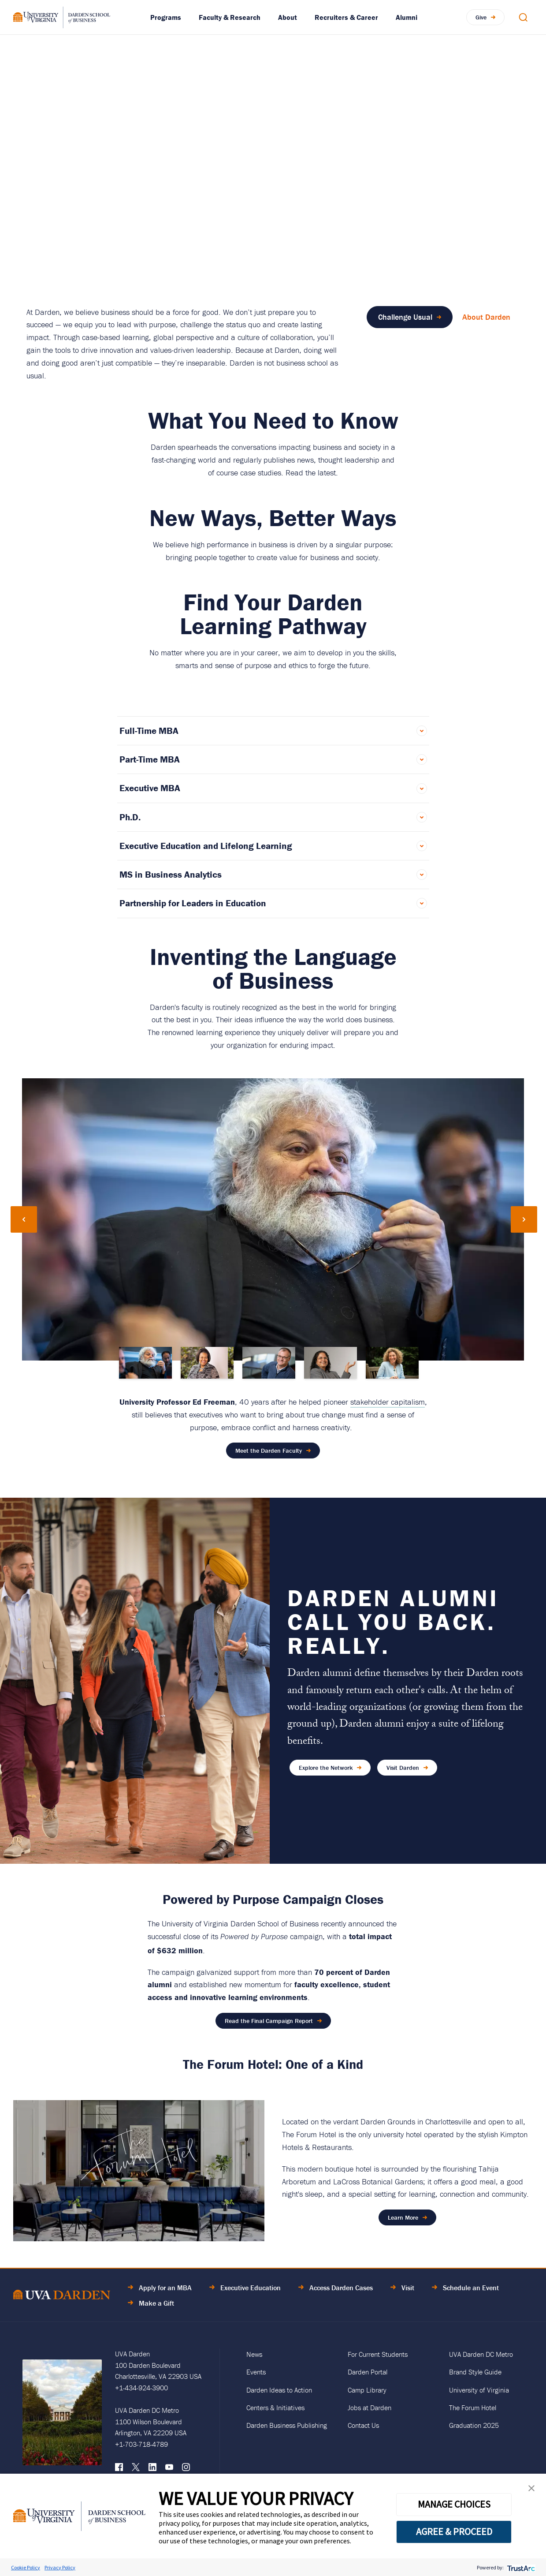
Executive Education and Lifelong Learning (205, 846)
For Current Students (378, 2354)
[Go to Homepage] (61, 17)
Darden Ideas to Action (279, 2389)
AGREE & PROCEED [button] (454, 2531)
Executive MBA (149, 788)
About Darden (486, 317)
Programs (165, 17)
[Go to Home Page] (61, 2296)
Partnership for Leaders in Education (192, 903)
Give (481, 17)
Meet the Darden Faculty (268, 1450)
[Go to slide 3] (268, 1363)
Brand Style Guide (475, 2371)
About (287, 17)
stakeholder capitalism (387, 1402)
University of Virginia (479, 2389)
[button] (531, 2490)
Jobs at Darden (369, 2407)
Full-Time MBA (148, 731)
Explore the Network (326, 1768)
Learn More (403, 2217)
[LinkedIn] (152, 2469)
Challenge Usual (405, 317)
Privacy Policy (60, 2567)
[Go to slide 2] (207, 1363)
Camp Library (367, 2389)
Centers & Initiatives (275, 2407)
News (254, 2354)
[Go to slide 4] (330, 1363)
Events (256, 2371)
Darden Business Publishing (286, 2425)
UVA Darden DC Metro (481, 2354)
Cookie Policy (25, 2567)
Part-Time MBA (149, 759)
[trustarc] (520, 2567)
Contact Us (363, 2425)
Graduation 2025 (474, 2425)
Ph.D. (130, 817)
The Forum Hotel (472, 2407)
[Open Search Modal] (523, 17)
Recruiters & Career (346, 17)
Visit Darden (402, 1768)
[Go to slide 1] (145, 1363)
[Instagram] (186, 2469)
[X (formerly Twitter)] (136, 2469)
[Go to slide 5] (392, 1363)
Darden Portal (367, 2371)
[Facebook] (119, 2469)
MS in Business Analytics (170, 874)
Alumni (406, 17)
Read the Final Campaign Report (269, 2021)
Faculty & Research (229, 17)
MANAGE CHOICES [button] (454, 2504)
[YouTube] (169, 2469)
